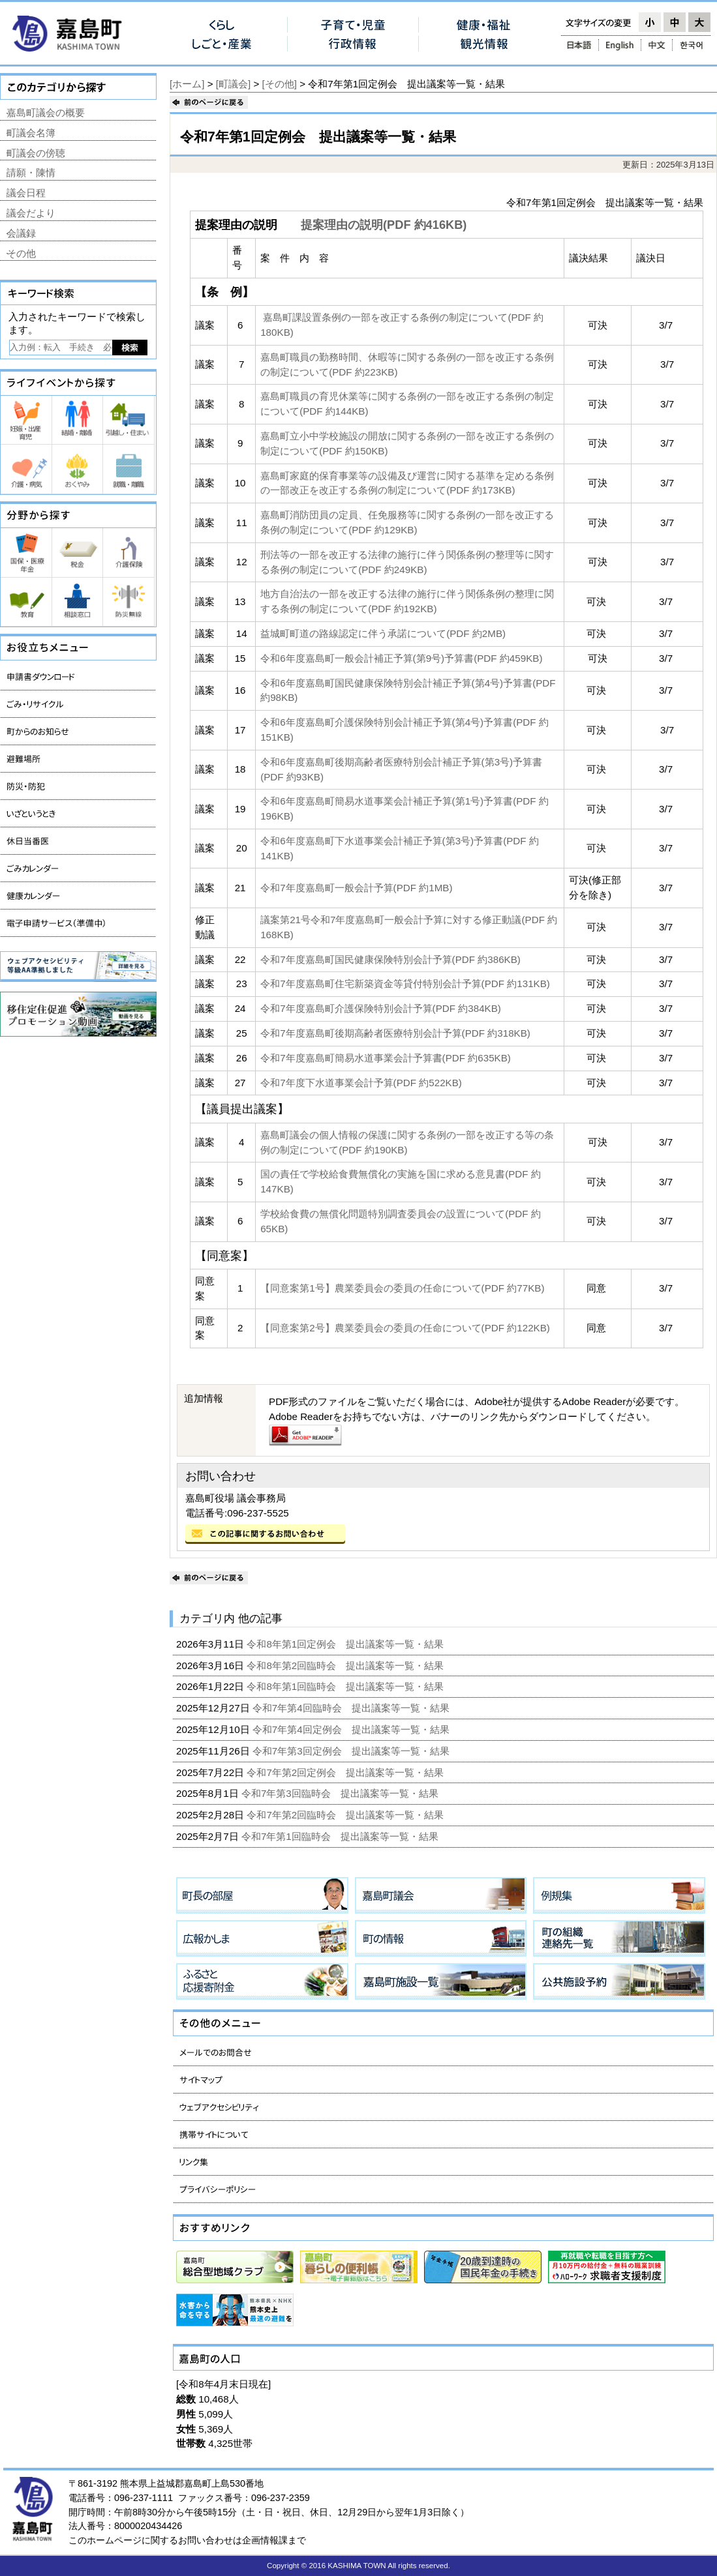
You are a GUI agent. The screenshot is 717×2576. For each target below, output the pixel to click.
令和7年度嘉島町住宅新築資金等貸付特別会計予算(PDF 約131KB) (405, 983)
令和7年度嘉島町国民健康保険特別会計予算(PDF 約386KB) (390, 959)
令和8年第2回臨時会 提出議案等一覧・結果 (346, 1665)
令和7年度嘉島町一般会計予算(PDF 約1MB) (356, 887)
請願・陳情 (31, 172)
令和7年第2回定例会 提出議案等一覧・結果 (346, 1772)
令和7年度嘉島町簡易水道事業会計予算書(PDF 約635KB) (385, 1057)
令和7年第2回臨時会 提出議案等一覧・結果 (346, 1814)
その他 (21, 253)
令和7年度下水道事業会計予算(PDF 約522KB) (361, 1082)
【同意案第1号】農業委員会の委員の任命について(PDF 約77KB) (402, 1288)
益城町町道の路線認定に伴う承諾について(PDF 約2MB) (383, 633)
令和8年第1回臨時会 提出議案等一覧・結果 (346, 1686)
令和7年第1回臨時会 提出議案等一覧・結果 (341, 1836)
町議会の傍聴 (36, 152)
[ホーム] (187, 83)
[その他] (279, 83)
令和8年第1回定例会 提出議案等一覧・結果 (346, 1644)
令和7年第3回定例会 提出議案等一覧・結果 (352, 1750)
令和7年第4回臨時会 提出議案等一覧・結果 (352, 1707)
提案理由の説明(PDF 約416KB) (383, 224)
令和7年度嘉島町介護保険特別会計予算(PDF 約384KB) (380, 1008)
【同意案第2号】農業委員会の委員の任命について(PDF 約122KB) (405, 1327)
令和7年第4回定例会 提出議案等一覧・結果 (352, 1729)
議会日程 (26, 192)
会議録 (21, 233)
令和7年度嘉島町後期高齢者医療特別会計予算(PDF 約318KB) (395, 1033)
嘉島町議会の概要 (46, 112)
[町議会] (233, 83)
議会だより (31, 212)
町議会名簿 (31, 132)
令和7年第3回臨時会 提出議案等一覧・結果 (341, 1793)
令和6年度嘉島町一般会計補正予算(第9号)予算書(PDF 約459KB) (401, 658)
